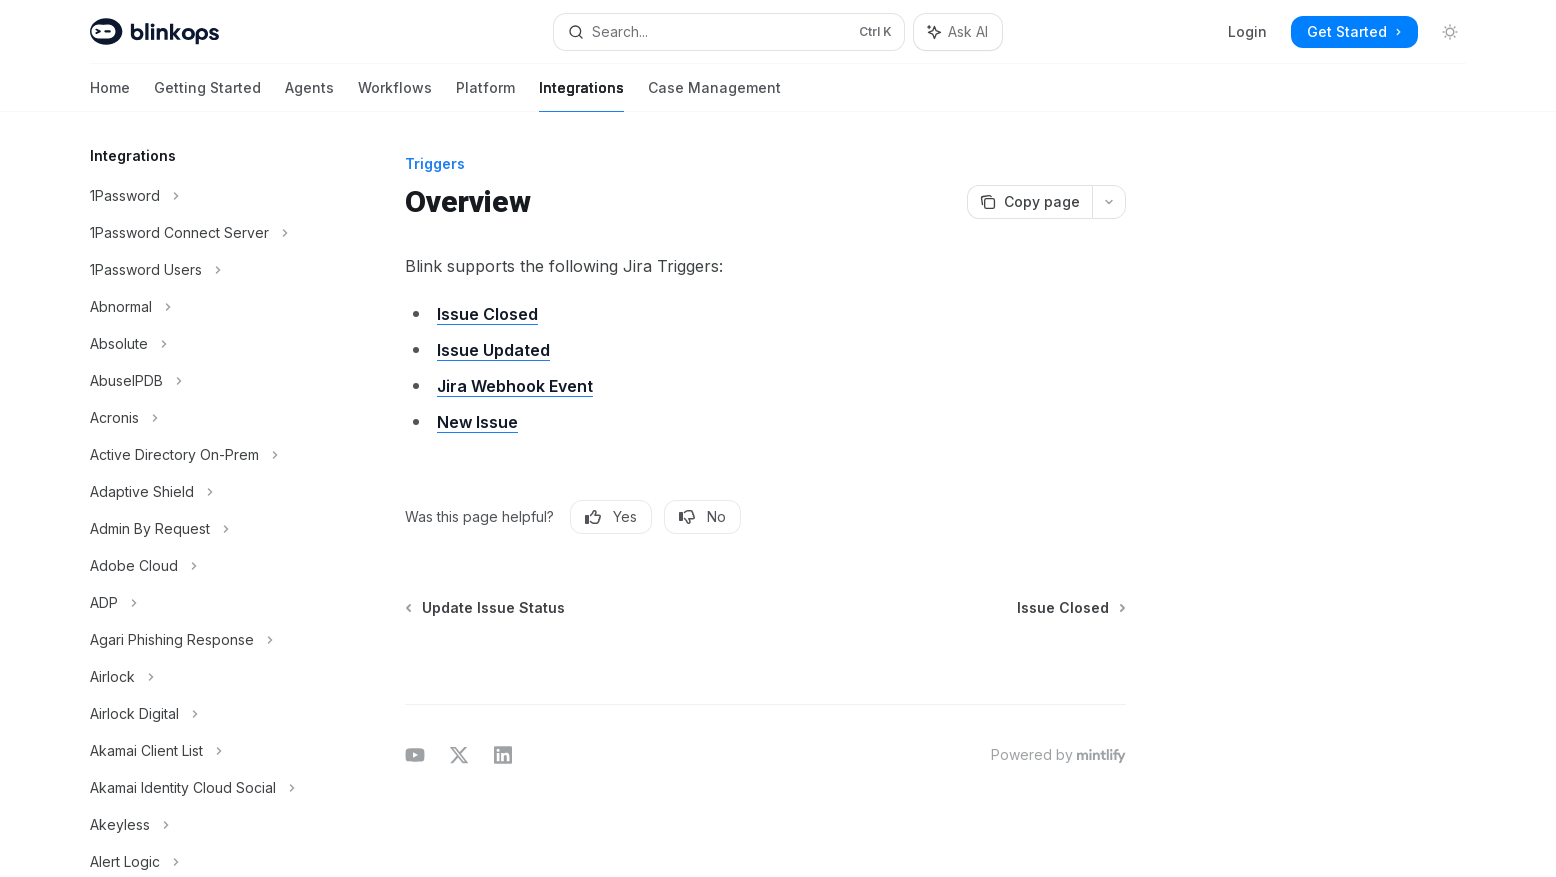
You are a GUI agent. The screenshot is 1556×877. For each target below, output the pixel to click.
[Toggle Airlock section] (202, 677)
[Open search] (729, 32)
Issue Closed (487, 314)
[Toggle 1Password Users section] (202, 270)
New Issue (477, 422)
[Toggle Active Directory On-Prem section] (202, 455)
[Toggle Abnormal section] (202, 307)
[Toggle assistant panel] (958, 32)
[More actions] (1109, 202)
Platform (485, 95)
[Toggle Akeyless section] (202, 825)
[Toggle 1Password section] (202, 196)
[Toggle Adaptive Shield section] (202, 492)
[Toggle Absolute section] (202, 344)
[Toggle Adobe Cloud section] (202, 566)
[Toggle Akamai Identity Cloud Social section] (202, 788)
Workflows (395, 95)
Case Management (714, 95)
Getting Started (207, 95)
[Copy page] (1029, 202)
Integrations (581, 95)
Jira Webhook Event (515, 386)
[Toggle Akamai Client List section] (202, 751)
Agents (309, 95)
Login (1247, 31)
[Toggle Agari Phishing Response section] (202, 640)
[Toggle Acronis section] (202, 418)
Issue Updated (493, 350)
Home (110, 95)
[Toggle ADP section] (202, 603)
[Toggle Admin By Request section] (202, 529)
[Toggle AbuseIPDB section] (202, 381)
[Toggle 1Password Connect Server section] (202, 233)
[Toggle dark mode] (1450, 32)
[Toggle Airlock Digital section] (202, 714)
